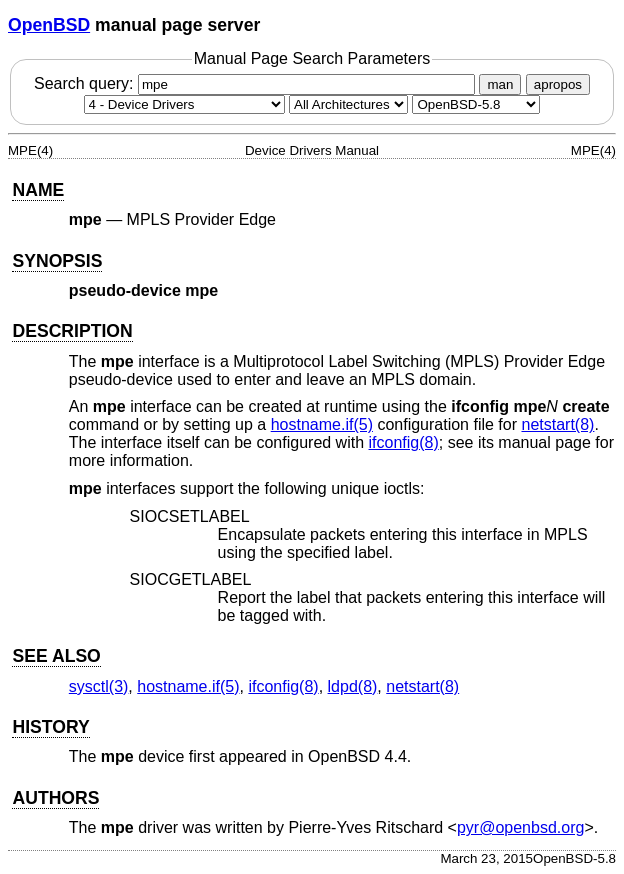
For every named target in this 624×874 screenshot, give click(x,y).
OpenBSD (49, 25)
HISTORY (50, 727)
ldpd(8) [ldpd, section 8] (353, 686)
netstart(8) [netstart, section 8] (557, 424)
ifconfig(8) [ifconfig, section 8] (404, 442)
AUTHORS (55, 798)
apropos (558, 84)
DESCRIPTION (72, 331)
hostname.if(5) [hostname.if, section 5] (322, 424)
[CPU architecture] (348, 104)
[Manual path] (476, 104)
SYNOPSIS (57, 261)
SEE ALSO (56, 656)
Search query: (257, 83)
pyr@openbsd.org (520, 827)
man (500, 84)
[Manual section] (184, 104)
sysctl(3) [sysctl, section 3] (99, 686)
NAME (38, 190)
